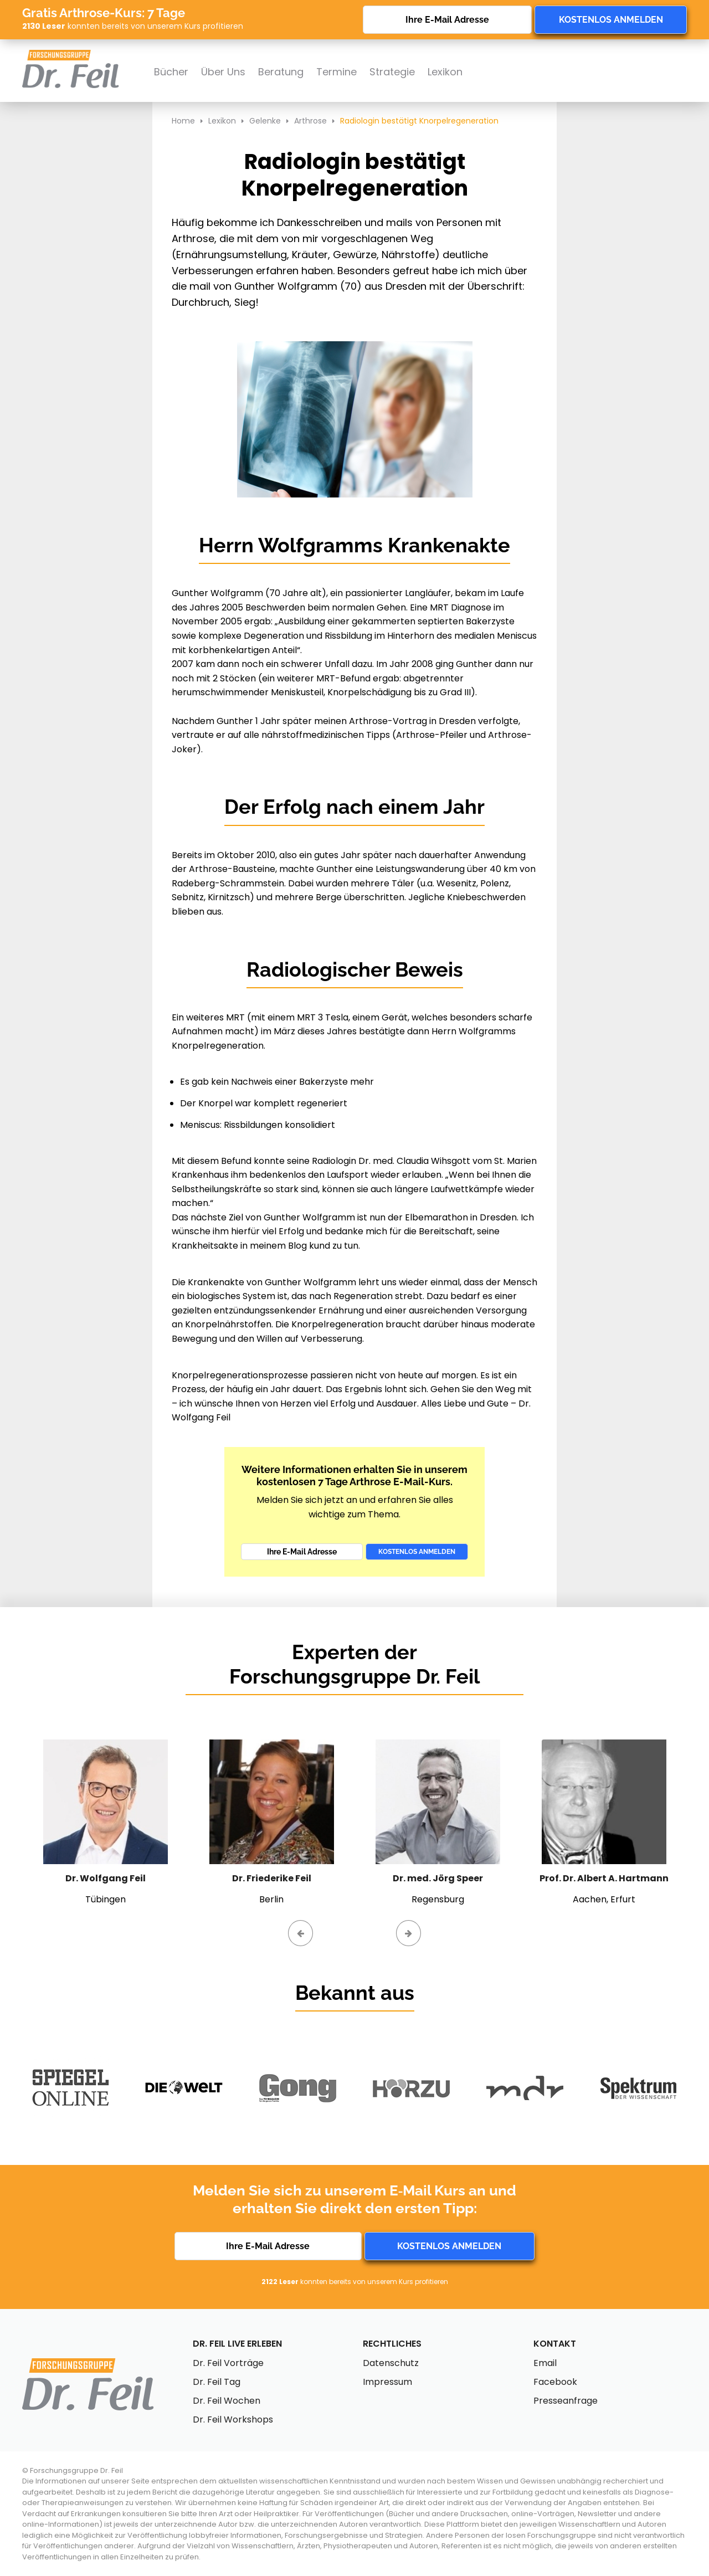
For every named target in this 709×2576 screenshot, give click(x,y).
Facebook (555, 2381)
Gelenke (265, 120)
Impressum (387, 2381)
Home (183, 120)
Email (545, 2363)
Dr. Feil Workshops (233, 2419)
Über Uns (223, 72)
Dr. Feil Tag (216, 2381)
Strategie (392, 72)
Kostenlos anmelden (611, 19)
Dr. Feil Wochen (226, 2400)
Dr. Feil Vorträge (228, 2363)
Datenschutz (391, 2363)
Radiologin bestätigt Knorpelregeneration (419, 120)
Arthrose (310, 120)
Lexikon (445, 72)
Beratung (281, 72)
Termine (336, 72)
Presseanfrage (565, 2400)
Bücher (171, 72)
